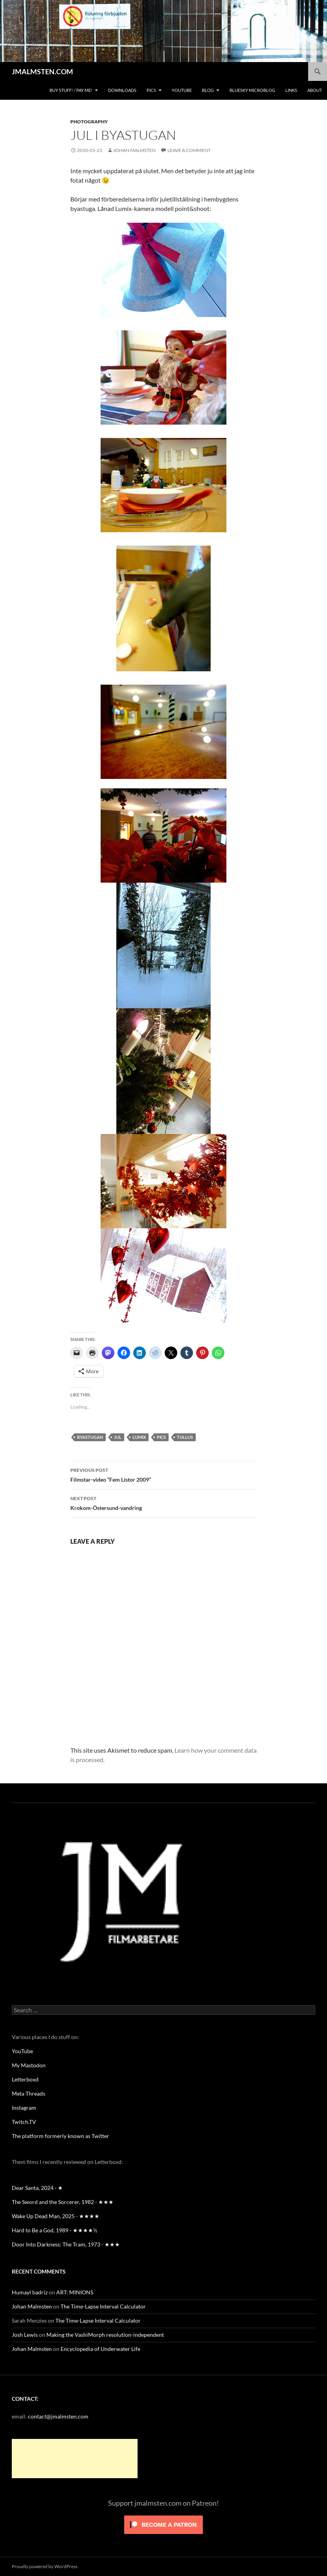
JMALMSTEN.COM (42, 71)
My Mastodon (29, 2065)
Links (291, 90)
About (314, 90)
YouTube (182, 90)
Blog (208, 90)
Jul (117, 1437)
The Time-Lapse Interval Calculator (103, 2306)
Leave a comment (189, 150)
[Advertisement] (75, 2458)
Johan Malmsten (134, 150)
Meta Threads (28, 2093)
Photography (89, 122)
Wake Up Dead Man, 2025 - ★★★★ (55, 2216)
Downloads (122, 90)
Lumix (139, 1437)
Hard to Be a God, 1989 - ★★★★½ (54, 2230)
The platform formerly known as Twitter (60, 2136)
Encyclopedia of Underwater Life (100, 2348)
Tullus (185, 1437)
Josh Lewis (25, 2334)
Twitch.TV (24, 2121)
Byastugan (90, 1437)
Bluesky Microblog (252, 90)
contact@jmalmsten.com (58, 2416)
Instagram (24, 2107)
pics (161, 1437)
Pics (151, 90)
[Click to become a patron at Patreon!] (163, 2524)
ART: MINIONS (74, 2292)
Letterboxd (25, 2079)
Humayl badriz (30, 2292)
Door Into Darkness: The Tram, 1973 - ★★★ (66, 2244)
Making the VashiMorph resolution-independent (105, 2334)
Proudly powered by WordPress (44, 2566)
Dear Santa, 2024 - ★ (37, 2187)
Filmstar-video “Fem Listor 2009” (163, 1474)
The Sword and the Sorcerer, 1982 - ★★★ (63, 2202)
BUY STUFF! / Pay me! (71, 90)
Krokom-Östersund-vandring (163, 1502)
